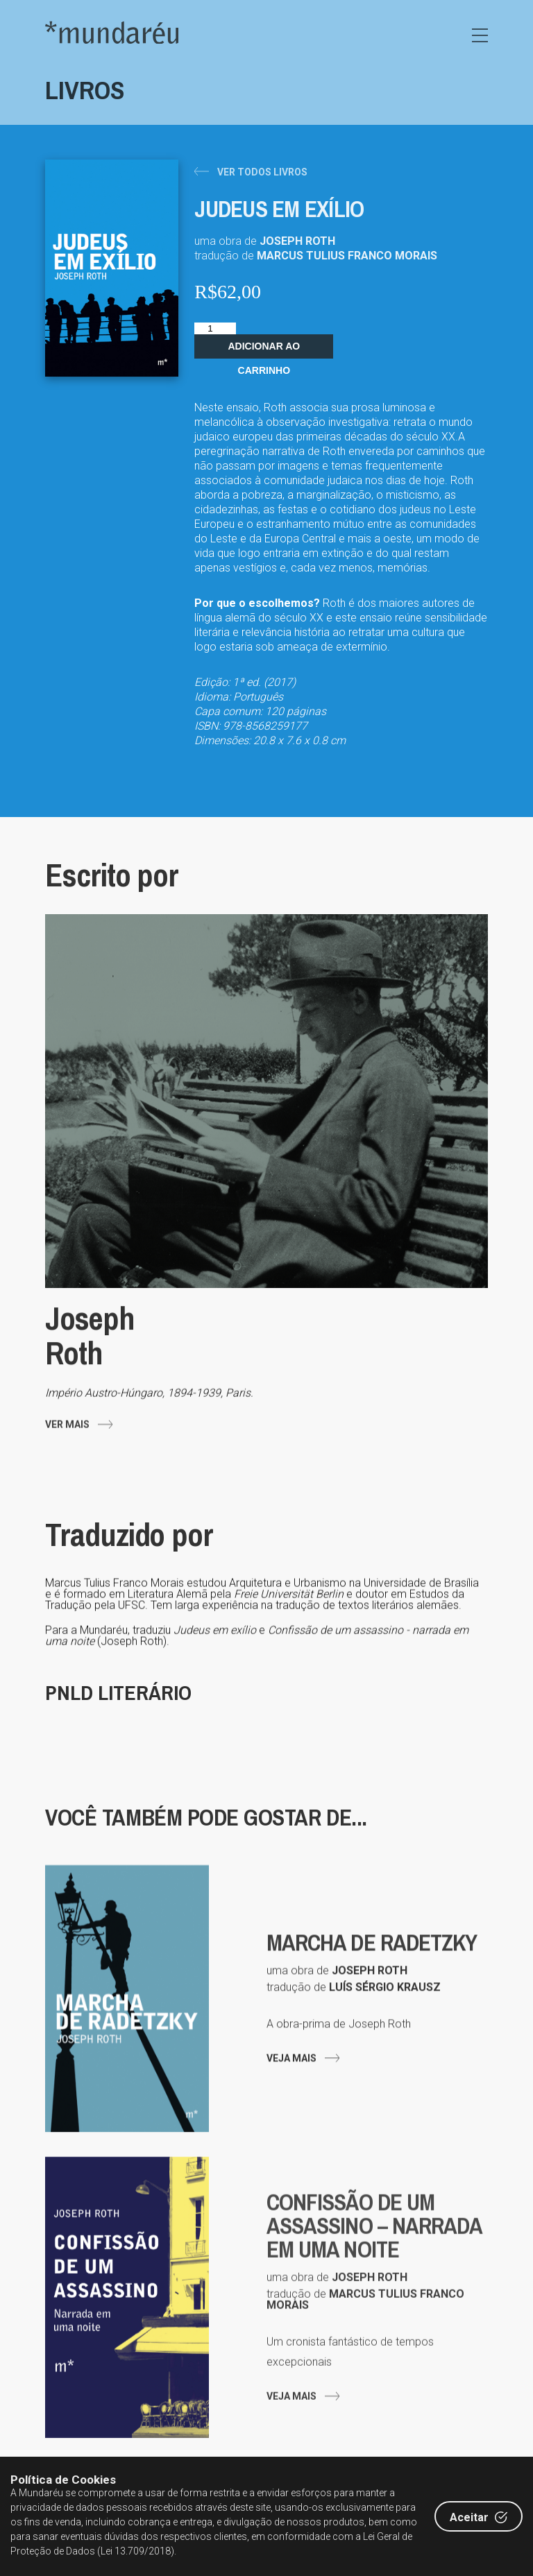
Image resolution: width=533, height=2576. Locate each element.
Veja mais (291, 2099)
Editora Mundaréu (111, 32)
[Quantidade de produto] (215, 328)
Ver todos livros (262, 172)
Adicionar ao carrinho (264, 350)
